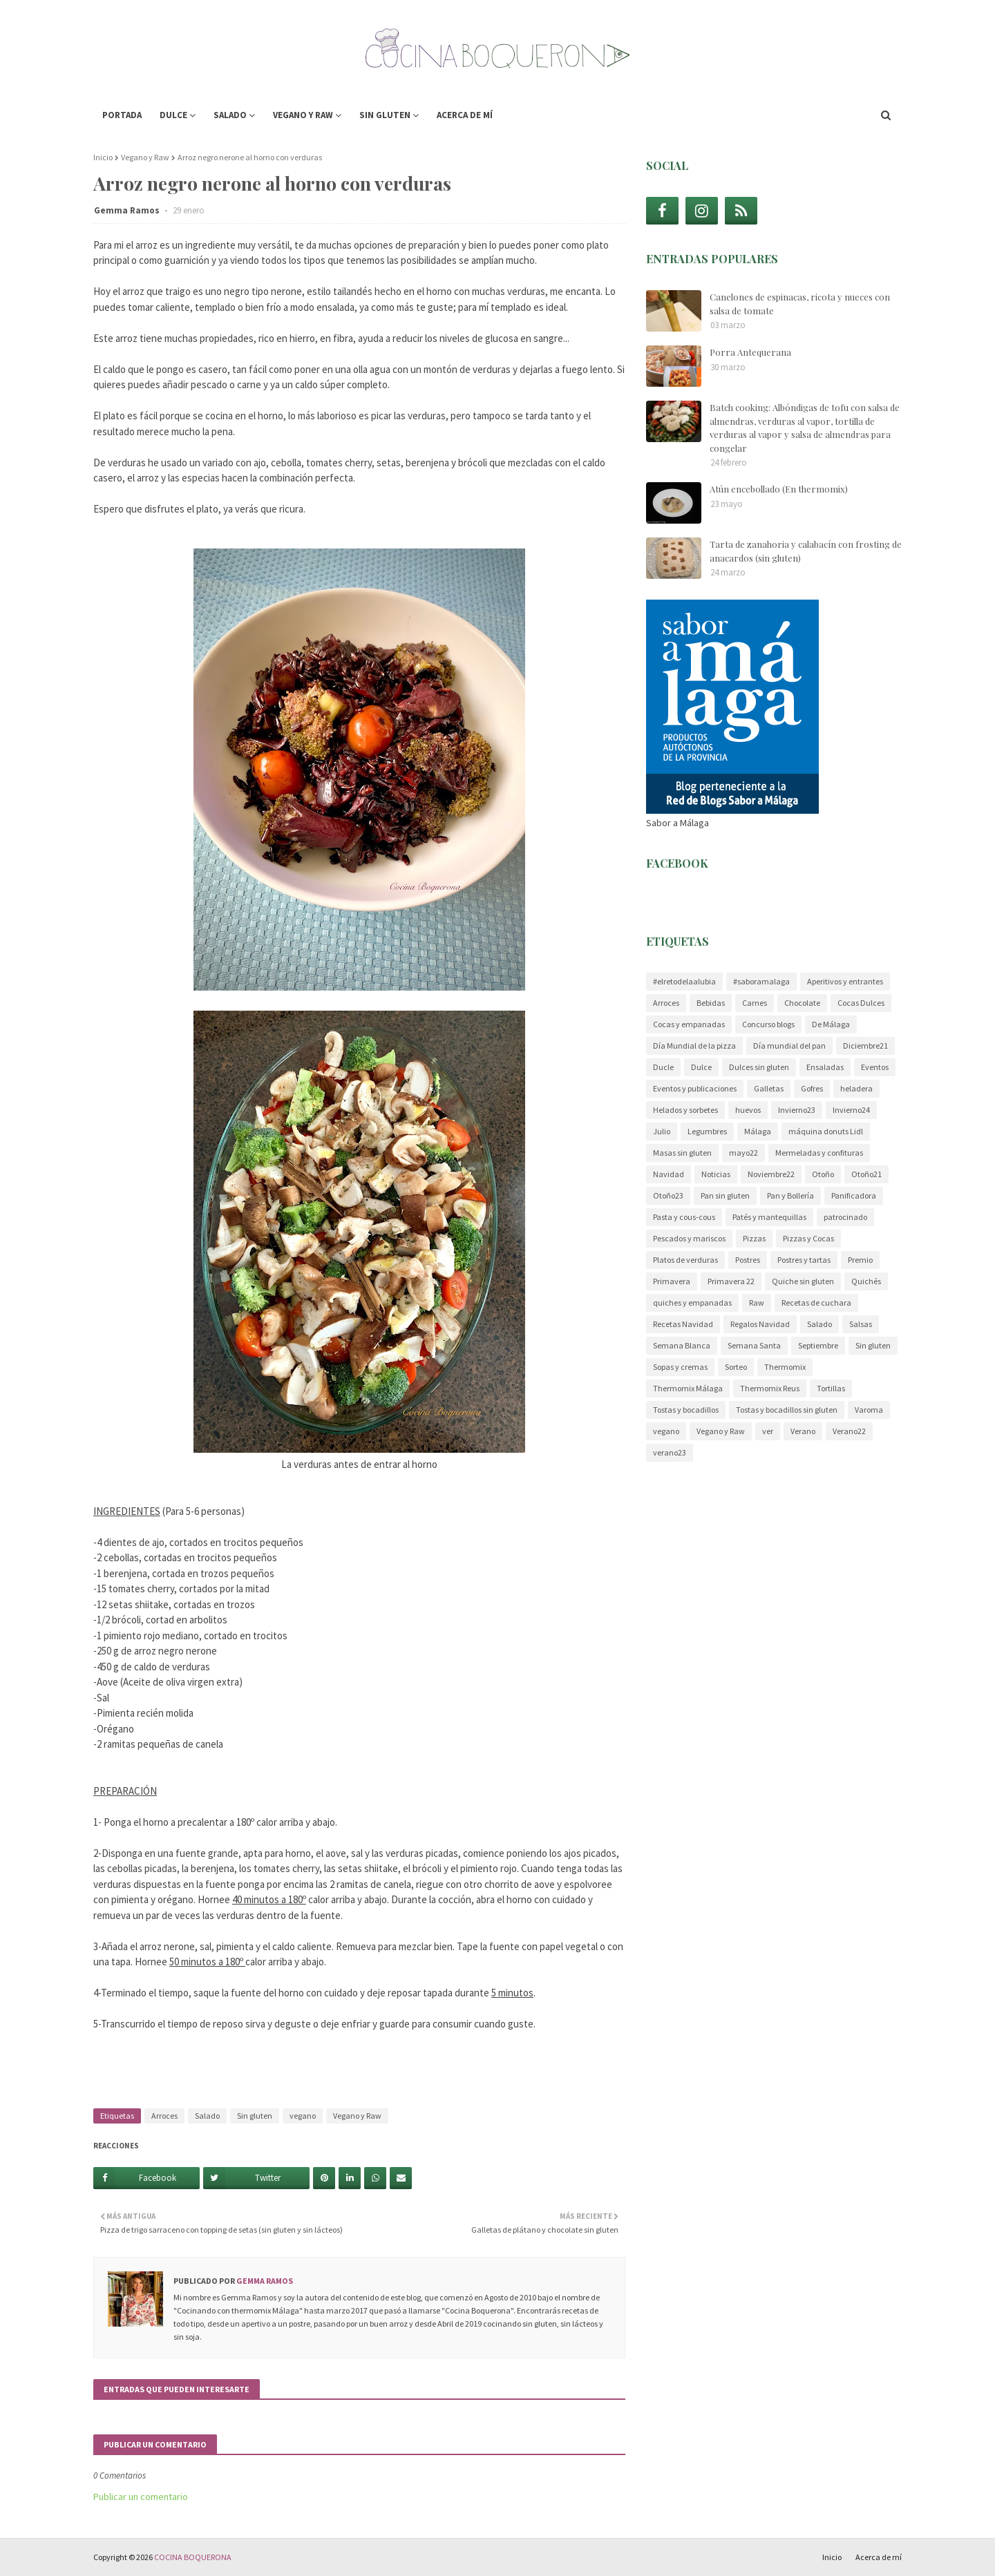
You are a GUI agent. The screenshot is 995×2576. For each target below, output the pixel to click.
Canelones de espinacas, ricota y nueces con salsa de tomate (800, 303)
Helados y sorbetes (685, 1110)
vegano (303, 2115)
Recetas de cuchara (816, 1302)
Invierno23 (796, 1110)
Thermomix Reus (769, 1388)
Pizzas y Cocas (808, 1238)
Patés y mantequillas (769, 1217)
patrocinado (845, 1217)
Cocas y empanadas (689, 1024)
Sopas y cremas (680, 1367)
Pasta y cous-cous (684, 1217)
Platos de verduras (685, 1259)
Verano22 (849, 1431)
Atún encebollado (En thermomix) (779, 489)
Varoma (869, 1409)
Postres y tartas (804, 1259)
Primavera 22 (731, 1281)
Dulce (701, 1067)
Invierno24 (851, 1110)
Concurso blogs (768, 1024)
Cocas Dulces (860, 1003)
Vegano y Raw (145, 157)
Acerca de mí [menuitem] (465, 115)
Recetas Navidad (683, 1324)
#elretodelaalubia (684, 981)
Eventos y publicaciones (695, 1088)
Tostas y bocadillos (686, 1409)
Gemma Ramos (128, 210)
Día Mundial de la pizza (694, 1045)
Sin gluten (254, 2115)
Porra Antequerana (750, 352)
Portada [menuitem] (122, 115)
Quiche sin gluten (803, 1281)
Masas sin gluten (682, 1152)
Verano (802, 1431)
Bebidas (710, 1003)
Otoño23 (668, 1195)
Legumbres (707, 1131)
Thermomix (785, 1367)
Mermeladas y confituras (819, 1152)
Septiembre (818, 1345)
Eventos (875, 1067)
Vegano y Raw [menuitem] (303, 115)
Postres (747, 1259)
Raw (756, 1302)
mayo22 (743, 1152)
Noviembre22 (771, 1174)
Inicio (103, 157)
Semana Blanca (681, 1345)
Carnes (754, 1003)
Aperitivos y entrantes (845, 981)
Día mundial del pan (789, 1045)
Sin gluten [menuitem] (384, 115)
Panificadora (853, 1195)
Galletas (769, 1088)
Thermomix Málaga (688, 1388)
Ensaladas (825, 1067)
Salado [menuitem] (230, 115)
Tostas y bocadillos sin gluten (786, 1409)
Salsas (860, 1324)
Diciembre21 (865, 1045)
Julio (661, 1131)
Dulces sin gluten (759, 1067)
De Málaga (831, 1024)
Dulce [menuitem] (173, 115)
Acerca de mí (878, 2557)
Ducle (663, 1067)
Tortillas (831, 1388)
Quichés (866, 1281)
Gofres (812, 1088)
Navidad (668, 1174)
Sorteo (736, 1367)
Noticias (715, 1174)
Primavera (671, 1281)
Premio (860, 1259)
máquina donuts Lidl (825, 1131)
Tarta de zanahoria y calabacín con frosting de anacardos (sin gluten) (806, 551)
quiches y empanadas (692, 1302)
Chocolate (802, 1003)
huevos (748, 1110)
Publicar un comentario (140, 2496)
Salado (207, 2115)
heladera (856, 1088)
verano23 (669, 1452)
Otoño (823, 1174)
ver (767, 1431)
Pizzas (754, 1238)
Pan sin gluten (725, 1195)
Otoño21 (866, 1174)
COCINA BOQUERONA (192, 2557)
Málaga (757, 1131)
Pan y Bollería (790, 1195)
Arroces (164, 2115)
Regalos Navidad (760, 1324)
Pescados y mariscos (689, 1238)
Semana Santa (754, 1345)
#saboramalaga (761, 981)
